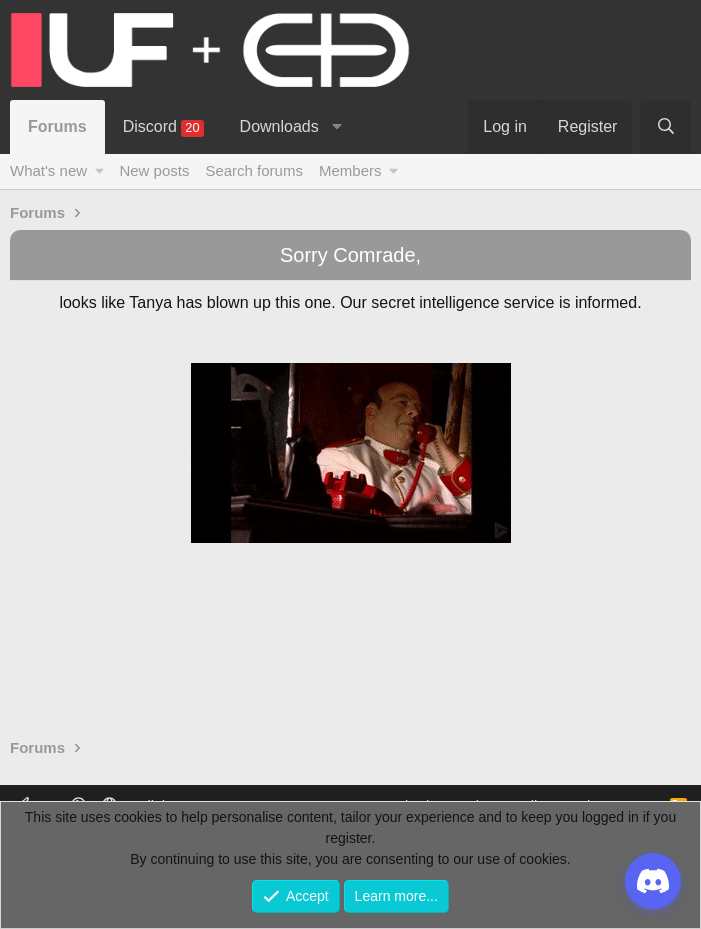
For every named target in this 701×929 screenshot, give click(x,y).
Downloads (279, 126)
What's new (48, 170)
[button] (336, 127)
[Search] (665, 127)
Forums (57, 126)
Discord (163, 127)
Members (350, 170)
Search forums (254, 170)
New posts (154, 170)
